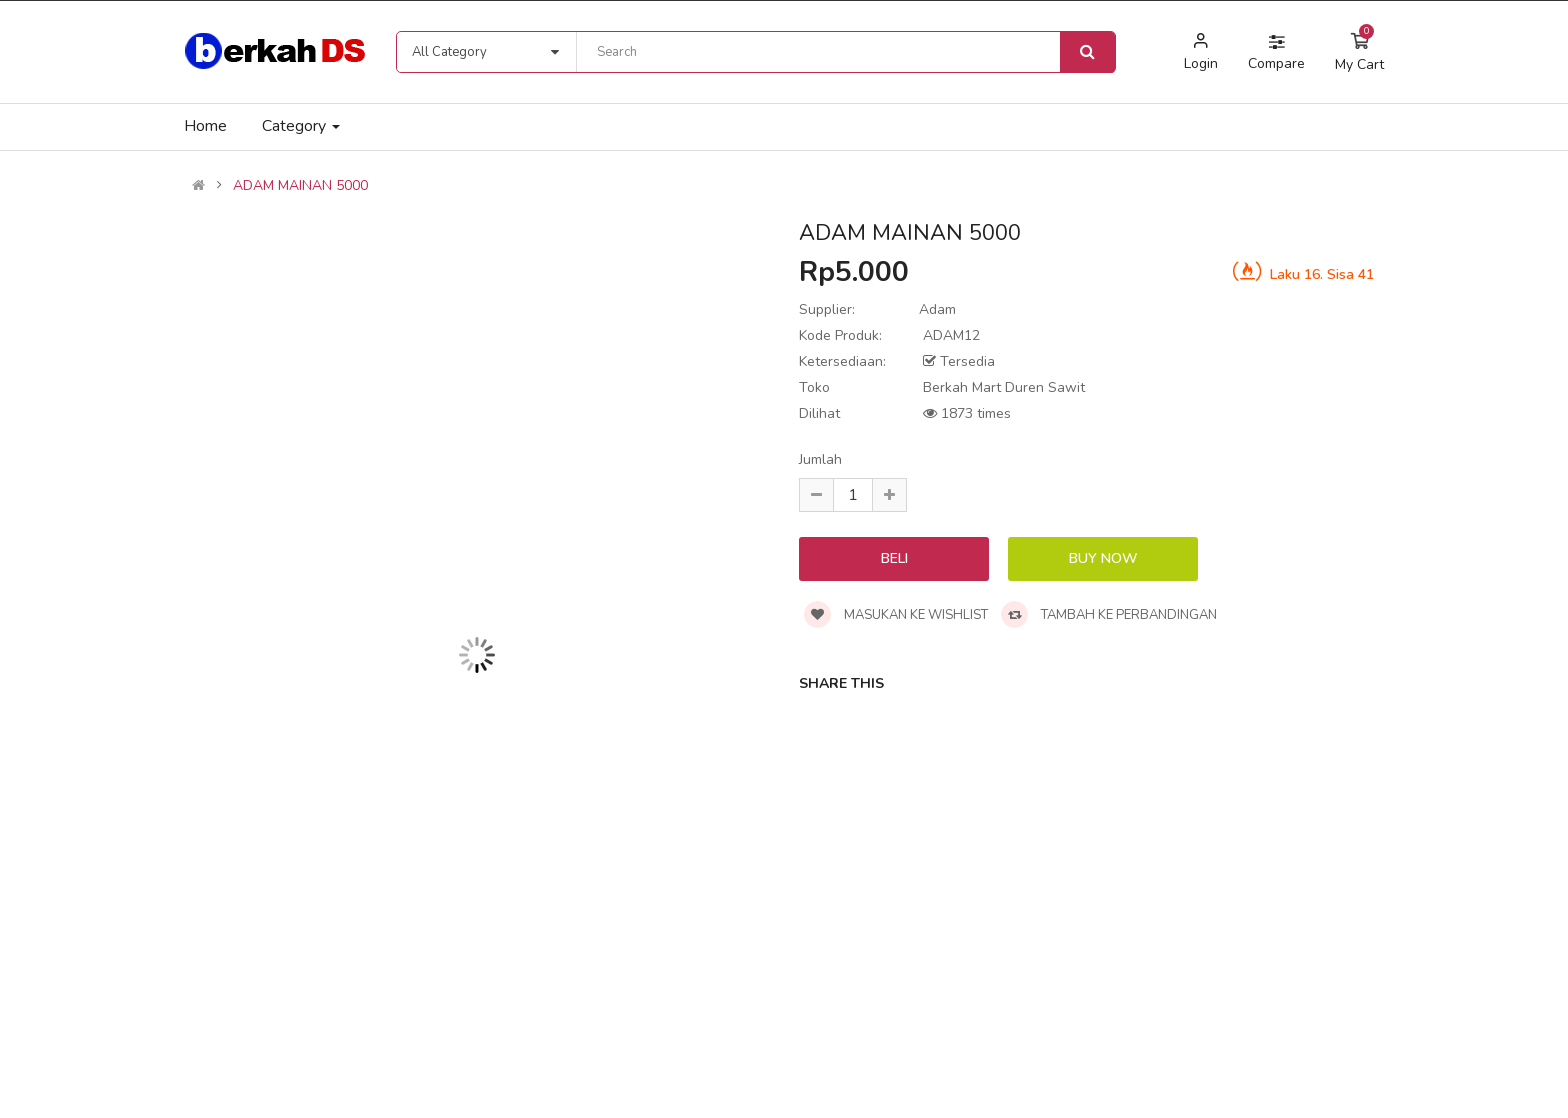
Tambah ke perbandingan (1109, 615)
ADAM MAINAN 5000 (300, 186)
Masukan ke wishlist (896, 615)
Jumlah (820, 459)
